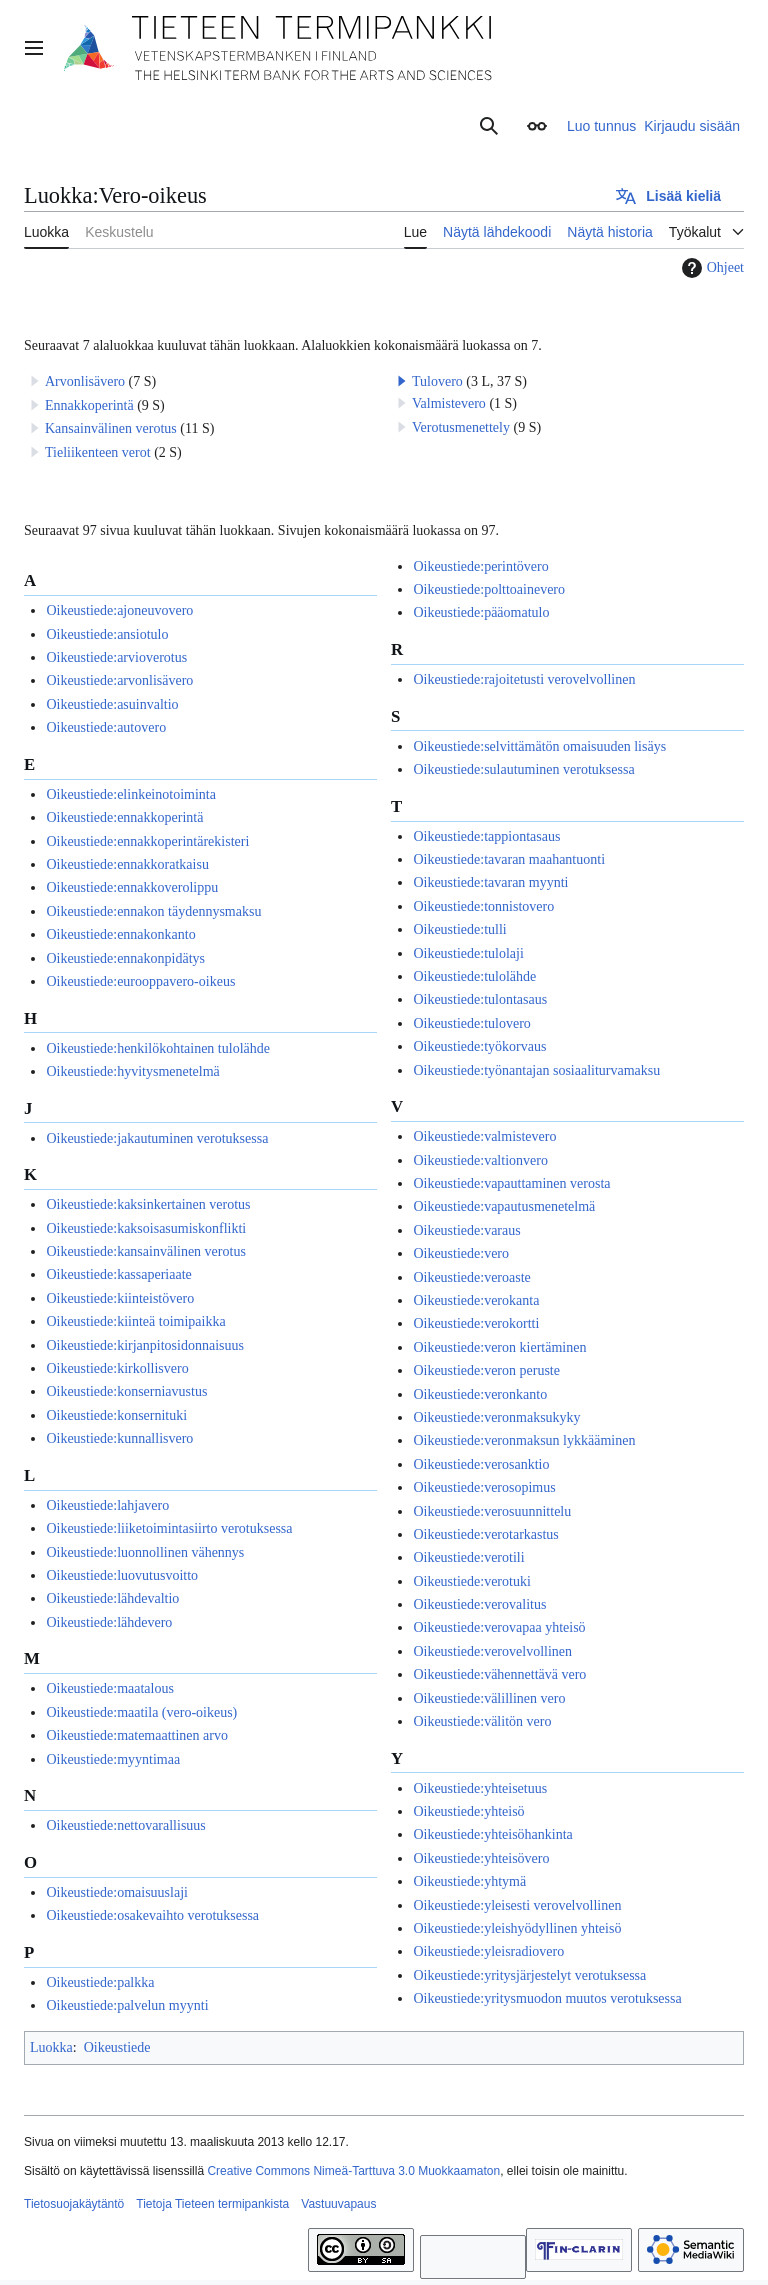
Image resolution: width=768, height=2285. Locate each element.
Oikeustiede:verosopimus (484, 1487)
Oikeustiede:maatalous (110, 1688)
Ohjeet (710, 268)
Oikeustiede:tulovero (471, 1023)
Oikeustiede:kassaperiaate (118, 1274)
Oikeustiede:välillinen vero (489, 1698)
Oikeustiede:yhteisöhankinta (492, 1834)
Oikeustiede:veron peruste (486, 1370)
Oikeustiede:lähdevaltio (112, 1598)
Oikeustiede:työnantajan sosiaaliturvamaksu (536, 1070)
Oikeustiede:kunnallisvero (119, 1438)
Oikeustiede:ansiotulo (107, 634)
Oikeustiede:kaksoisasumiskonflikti (146, 1228)
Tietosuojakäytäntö (74, 2204)
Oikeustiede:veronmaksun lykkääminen (524, 1440)
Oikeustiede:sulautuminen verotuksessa (523, 769)
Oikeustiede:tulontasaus (480, 999)
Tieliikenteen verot (98, 452)
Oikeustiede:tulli (459, 929)
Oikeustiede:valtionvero (480, 1160)
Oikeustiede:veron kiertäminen (499, 1347)
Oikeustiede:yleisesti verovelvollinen (517, 1905)
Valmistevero (449, 403)
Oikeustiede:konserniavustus (126, 1391)
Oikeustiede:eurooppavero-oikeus (140, 981)
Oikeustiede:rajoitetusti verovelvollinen (524, 679)
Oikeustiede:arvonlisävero (119, 680)
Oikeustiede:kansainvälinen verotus (145, 1251)
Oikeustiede (117, 2047)
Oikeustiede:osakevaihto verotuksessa (152, 1915)
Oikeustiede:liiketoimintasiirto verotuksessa (169, 1528)
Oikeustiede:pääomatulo (481, 612)
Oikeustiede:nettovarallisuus (125, 1825)
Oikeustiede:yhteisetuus (480, 1788)
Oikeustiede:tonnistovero (483, 906)
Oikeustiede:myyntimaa (113, 1759)
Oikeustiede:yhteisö (468, 1811)
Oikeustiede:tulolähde (474, 976)
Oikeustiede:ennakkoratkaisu (127, 864)
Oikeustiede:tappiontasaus (486, 836)
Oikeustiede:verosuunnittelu (492, 1511)
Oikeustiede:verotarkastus (485, 1534)
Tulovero (437, 381)
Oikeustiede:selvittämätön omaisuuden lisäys (539, 746)
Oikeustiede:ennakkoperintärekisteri (147, 841)
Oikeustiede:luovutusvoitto (122, 1575)
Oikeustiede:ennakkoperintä (124, 817)
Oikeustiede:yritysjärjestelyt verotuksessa (529, 1975)
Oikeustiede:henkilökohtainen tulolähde (158, 1048)
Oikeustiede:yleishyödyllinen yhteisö (517, 1928)
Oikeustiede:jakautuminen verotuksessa (157, 1138)
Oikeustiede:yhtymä (469, 1881)
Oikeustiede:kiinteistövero (120, 1298)
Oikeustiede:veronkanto (480, 1394)
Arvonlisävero (85, 381)
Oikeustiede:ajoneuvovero (119, 610)
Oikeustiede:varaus (466, 1230)
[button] (402, 381)
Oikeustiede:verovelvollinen (492, 1651)
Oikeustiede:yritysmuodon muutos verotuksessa (547, 1998)
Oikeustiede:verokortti (476, 1323)
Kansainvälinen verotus (111, 428)
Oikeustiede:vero (461, 1253)
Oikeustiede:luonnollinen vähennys (145, 1552)
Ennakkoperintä (89, 405)
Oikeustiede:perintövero (480, 566)
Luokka (51, 2047)
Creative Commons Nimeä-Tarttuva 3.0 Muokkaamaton (353, 2171)
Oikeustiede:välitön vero (482, 1721)
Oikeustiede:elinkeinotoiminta (131, 794)
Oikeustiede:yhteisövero (481, 1858)
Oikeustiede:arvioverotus (116, 657)
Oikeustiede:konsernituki (116, 1415)
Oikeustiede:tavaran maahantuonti (509, 859)
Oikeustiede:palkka (100, 1982)
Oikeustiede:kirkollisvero (117, 1368)
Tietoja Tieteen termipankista (212, 2204)
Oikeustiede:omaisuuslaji (117, 1892)
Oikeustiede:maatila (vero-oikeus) (141, 1712)
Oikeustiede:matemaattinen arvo (137, 1735)
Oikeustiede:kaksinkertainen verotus (148, 1204)
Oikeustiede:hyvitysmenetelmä (132, 1071)
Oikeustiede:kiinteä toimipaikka (135, 1321)
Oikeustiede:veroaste (471, 1277)
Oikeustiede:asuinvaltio (112, 704)
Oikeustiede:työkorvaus (479, 1046)
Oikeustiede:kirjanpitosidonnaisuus (145, 1345)
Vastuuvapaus (338, 2204)
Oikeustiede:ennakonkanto (120, 934)
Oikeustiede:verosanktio (481, 1464)
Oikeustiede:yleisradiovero (488, 1951)
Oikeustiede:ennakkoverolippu (132, 887)
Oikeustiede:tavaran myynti (490, 882)
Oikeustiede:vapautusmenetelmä (504, 1206)
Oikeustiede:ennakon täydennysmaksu (153, 911)
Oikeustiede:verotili (468, 1557)
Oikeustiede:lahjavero (107, 1505)
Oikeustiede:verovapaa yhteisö (499, 1627)
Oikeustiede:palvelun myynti (127, 2005)
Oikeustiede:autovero (106, 727)
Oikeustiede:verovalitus (479, 1604)
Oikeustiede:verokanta (476, 1300)
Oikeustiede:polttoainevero (489, 589)
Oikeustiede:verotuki (471, 1581)
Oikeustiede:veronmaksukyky (496, 1417)
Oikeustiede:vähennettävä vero (499, 1674)
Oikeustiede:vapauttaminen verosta (511, 1183)
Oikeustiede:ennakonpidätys (125, 958)
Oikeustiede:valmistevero (484, 1136)
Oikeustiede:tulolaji (468, 953)
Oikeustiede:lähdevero (109, 1622)
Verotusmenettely (461, 427)
